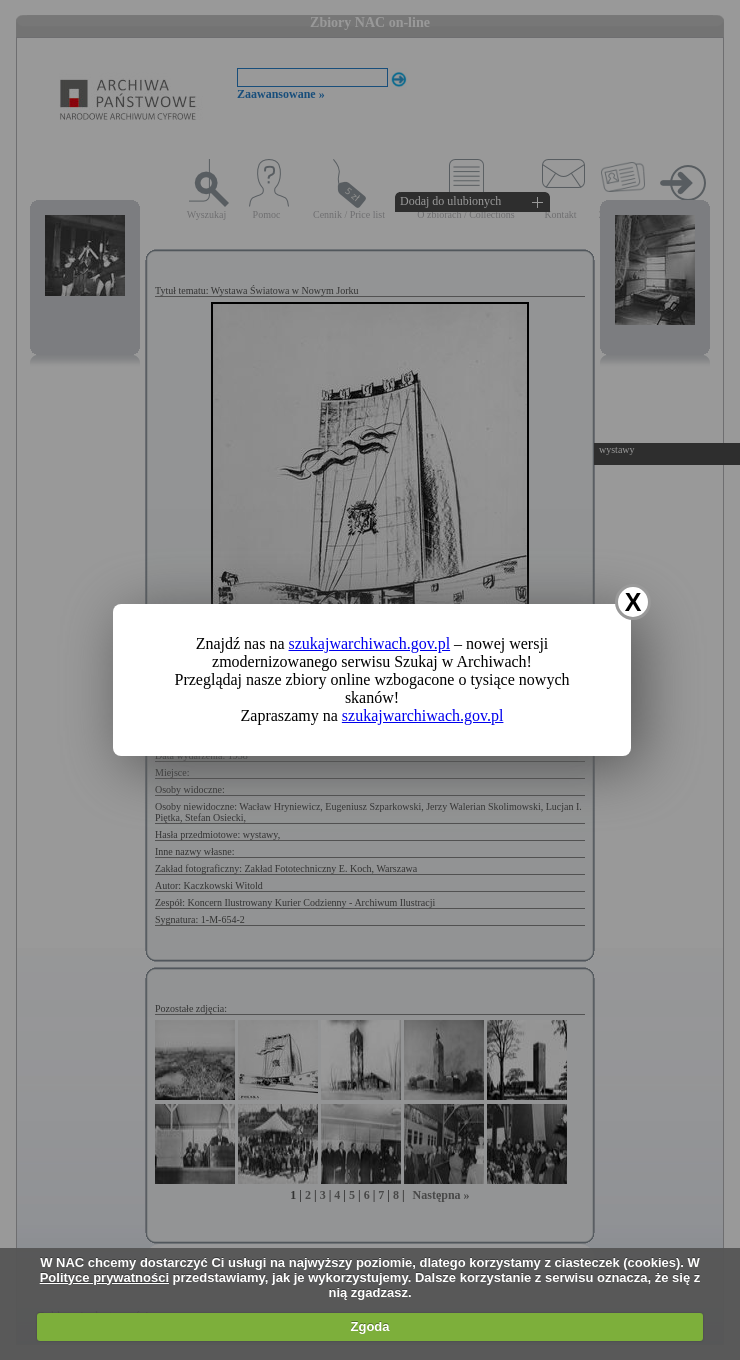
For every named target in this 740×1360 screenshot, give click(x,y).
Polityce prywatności (104, 1277)
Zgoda (370, 1326)
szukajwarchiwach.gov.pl (370, 643)
